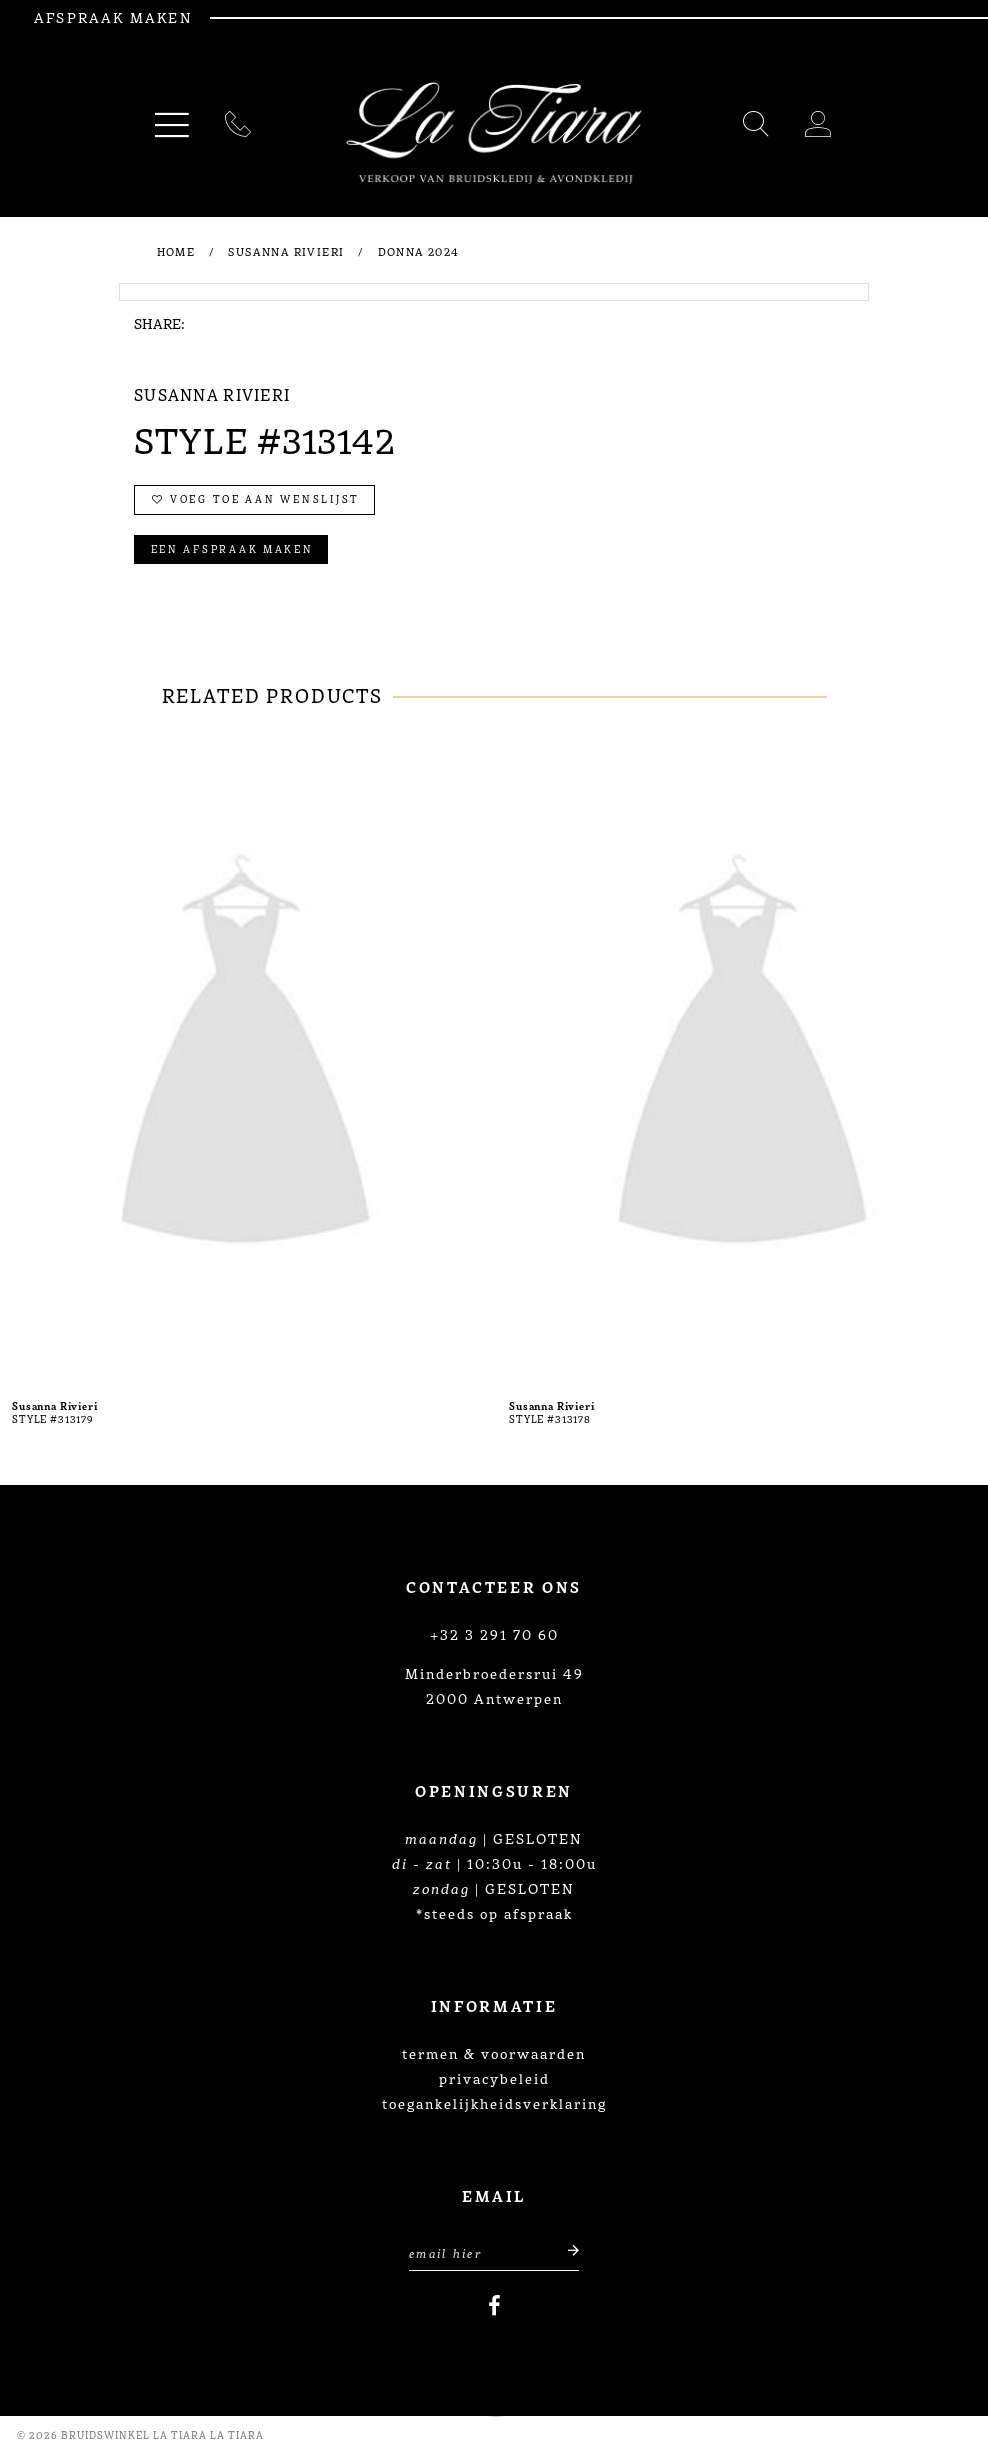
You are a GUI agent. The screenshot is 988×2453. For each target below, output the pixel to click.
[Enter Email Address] (494, 2250)
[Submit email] (562, 2250)
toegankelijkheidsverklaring (494, 2103)
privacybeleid (494, 2078)
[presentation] (245, 1058)
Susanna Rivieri (286, 251)
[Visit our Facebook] (494, 2306)
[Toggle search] (757, 127)
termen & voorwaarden (494, 2053)
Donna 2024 (419, 251)
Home (176, 251)
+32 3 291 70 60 (494, 1634)
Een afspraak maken (232, 548)
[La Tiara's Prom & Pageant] (494, 133)
